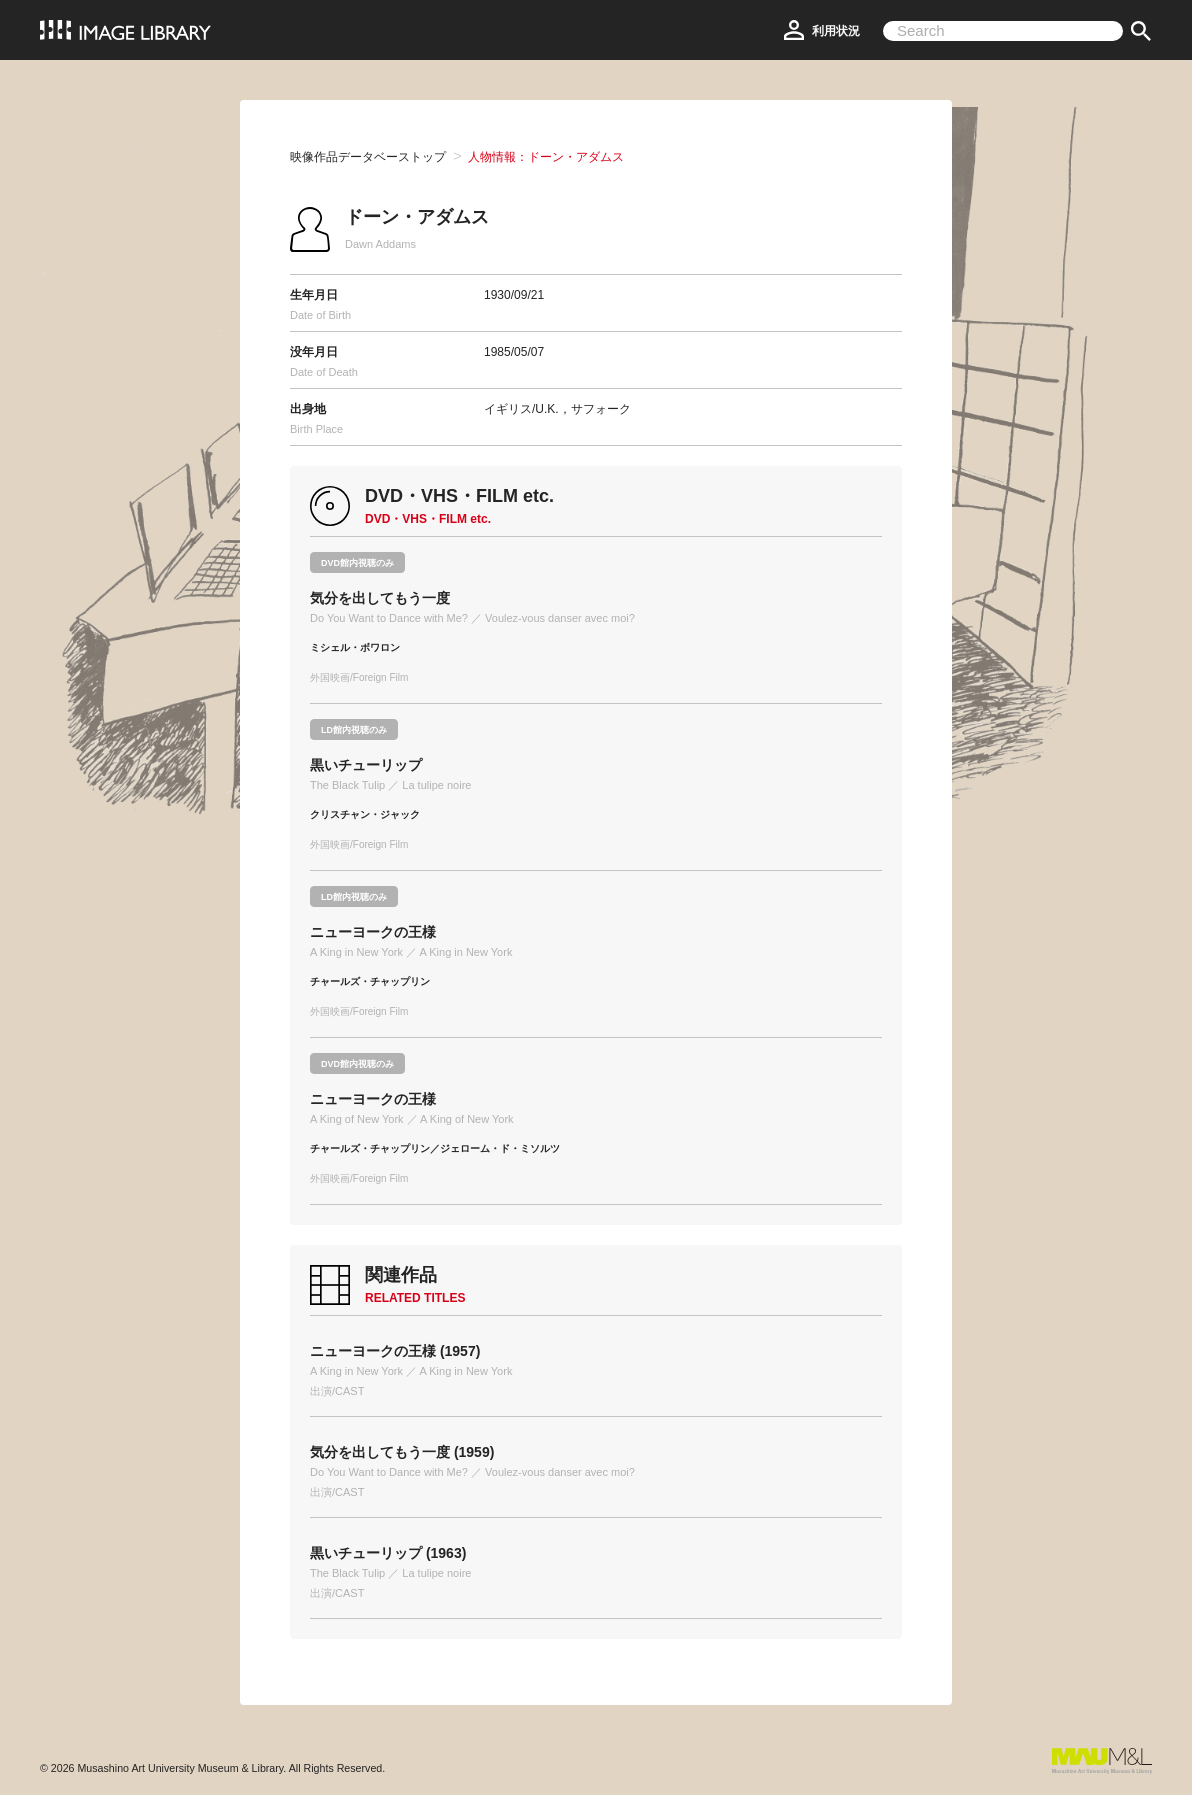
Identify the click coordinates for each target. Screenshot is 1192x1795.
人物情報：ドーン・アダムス (546, 157)
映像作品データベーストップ (368, 157)
